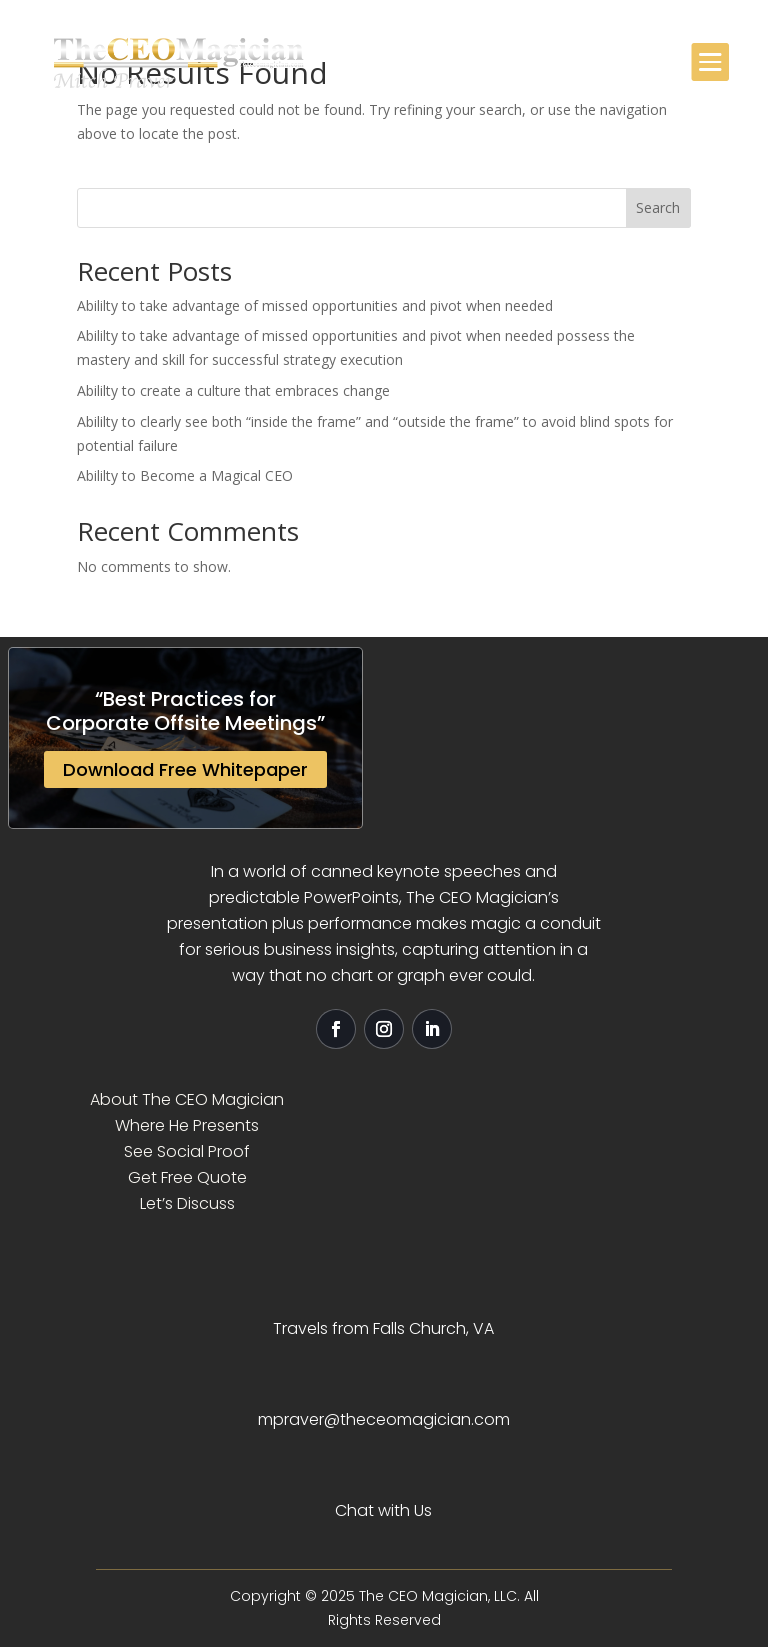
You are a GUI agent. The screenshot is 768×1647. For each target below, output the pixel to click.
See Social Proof (187, 1151)
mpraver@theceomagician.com (384, 1419)
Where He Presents (187, 1125)
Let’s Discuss (187, 1203)
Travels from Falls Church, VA (383, 1328)
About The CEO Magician (187, 1099)
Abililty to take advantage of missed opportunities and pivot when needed (315, 305)
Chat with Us (383, 1510)
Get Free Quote (187, 1177)
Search (658, 207)
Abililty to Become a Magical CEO (185, 475)
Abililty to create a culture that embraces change (233, 390)
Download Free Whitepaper (185, 769)
